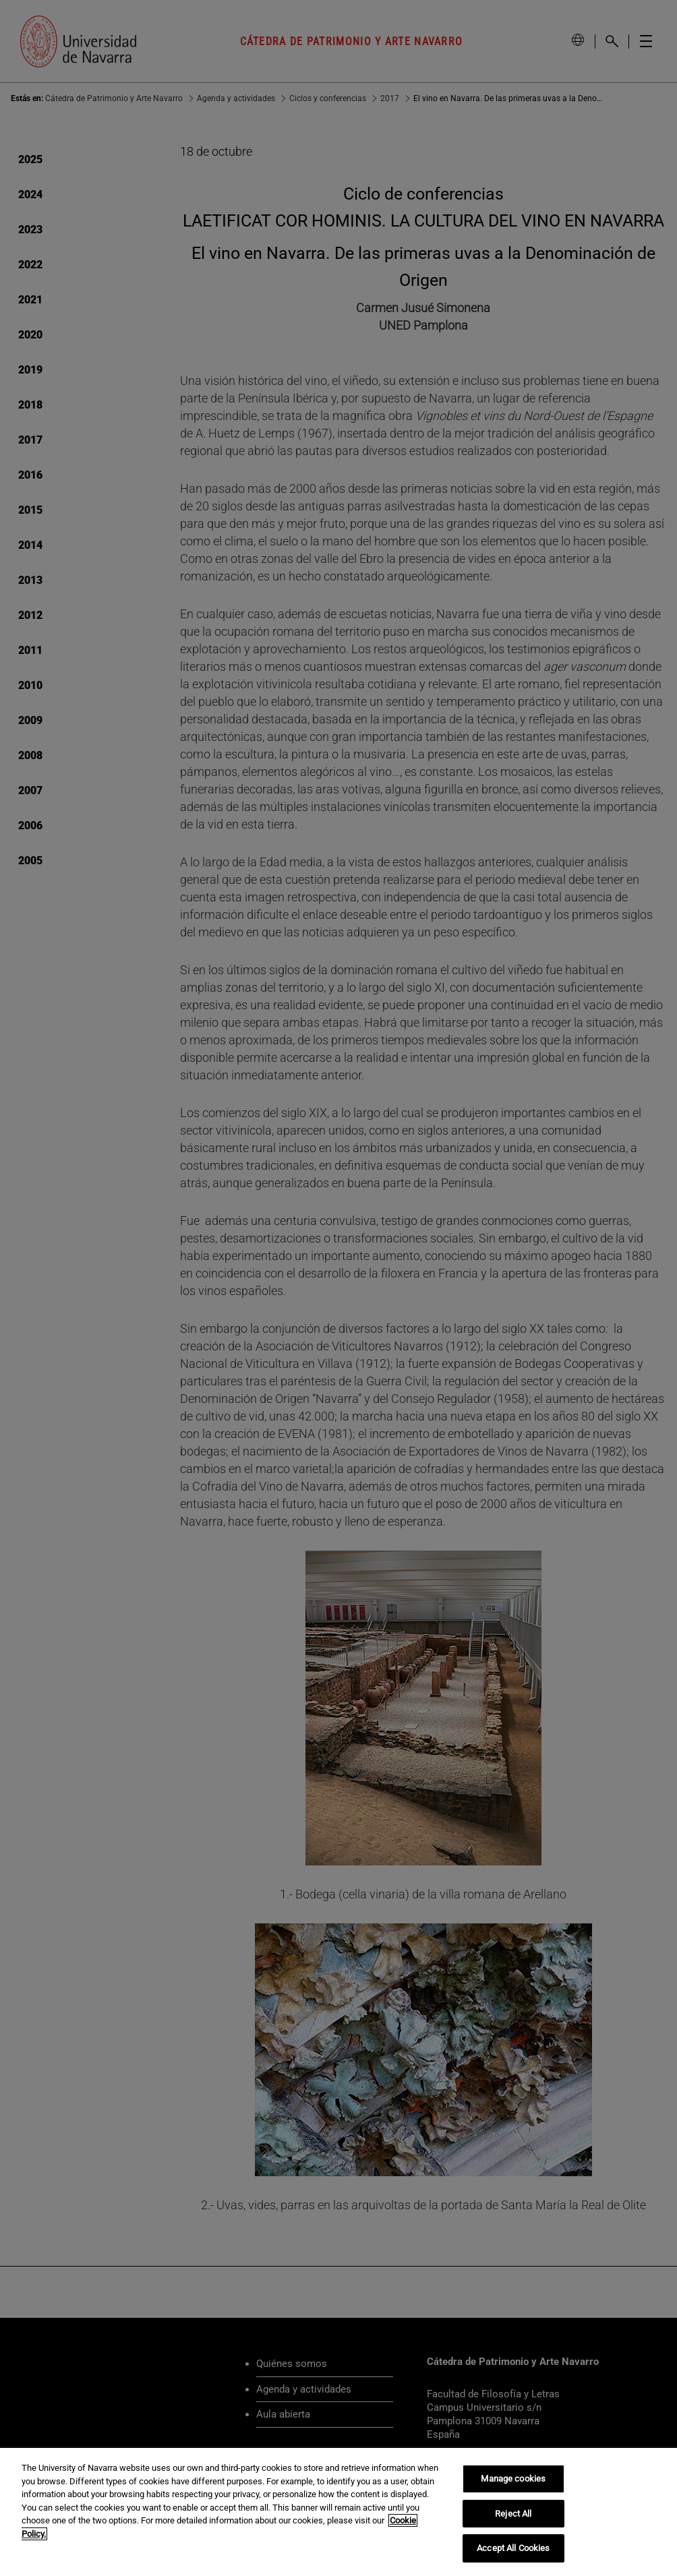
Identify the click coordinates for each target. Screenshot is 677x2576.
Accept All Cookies (513, 2548)
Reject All (513, 2514)
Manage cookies (513, 2479)
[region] (338, 2512)
